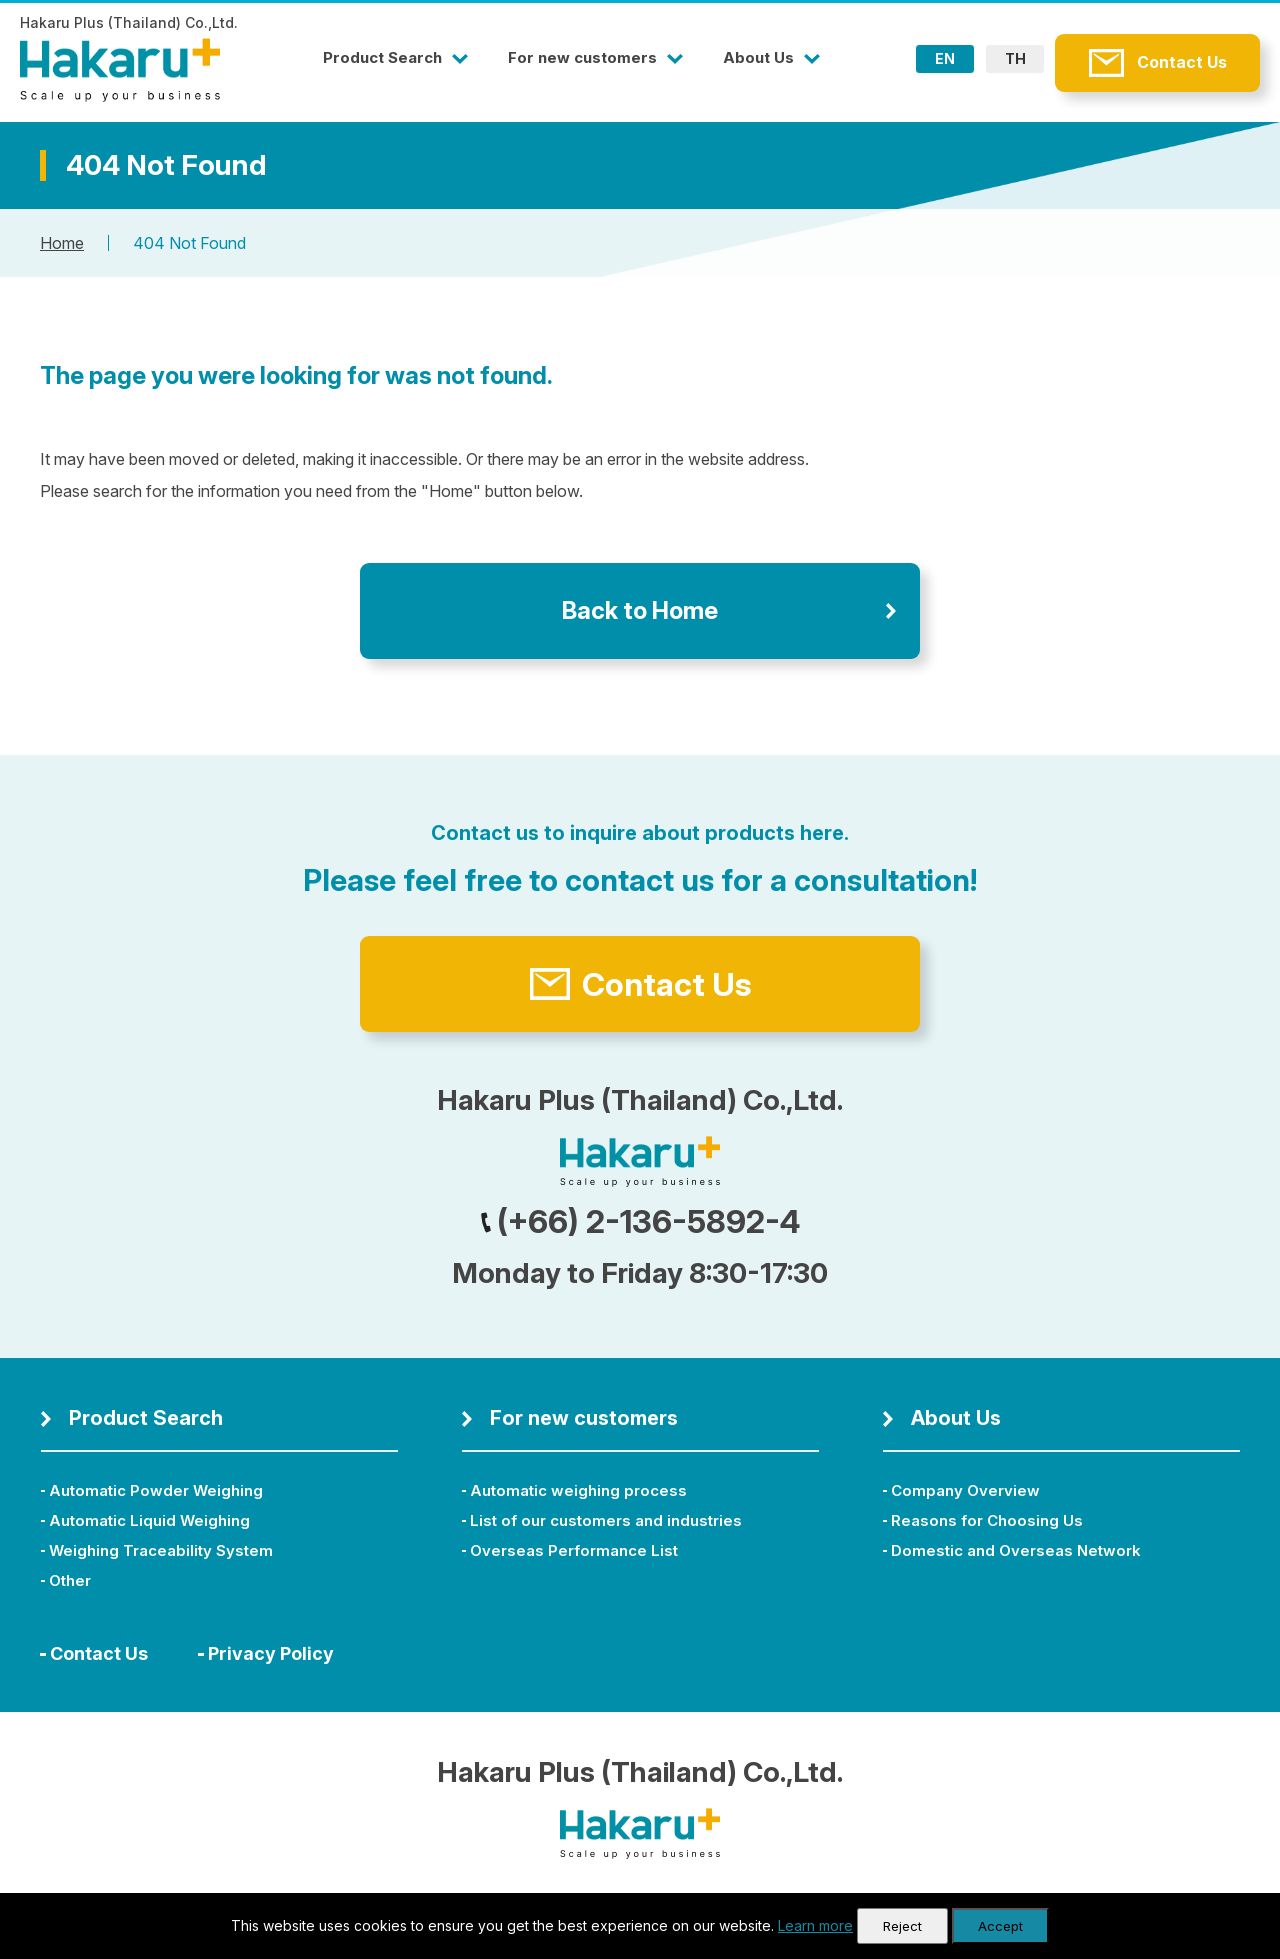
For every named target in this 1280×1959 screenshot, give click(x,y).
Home (62, 243)
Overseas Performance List (574, 1550)
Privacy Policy (271, 1653)
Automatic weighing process (578, 1490)
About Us (758, 57)
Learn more (815, 1925)
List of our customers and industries (606, 1520)
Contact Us (1182, 62)
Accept (1000, 1926)
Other (70, 1580)
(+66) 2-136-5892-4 (640, 1221)
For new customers (582, 57)
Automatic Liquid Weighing (149, 1520)
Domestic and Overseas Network (1016, 1550)
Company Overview (965, 1490)
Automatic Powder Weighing (156, 1490)
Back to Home (640, 610)
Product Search (382, 57)
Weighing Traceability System (161, 1550)
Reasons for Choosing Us (987, 1520)
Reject (902, 1926)
